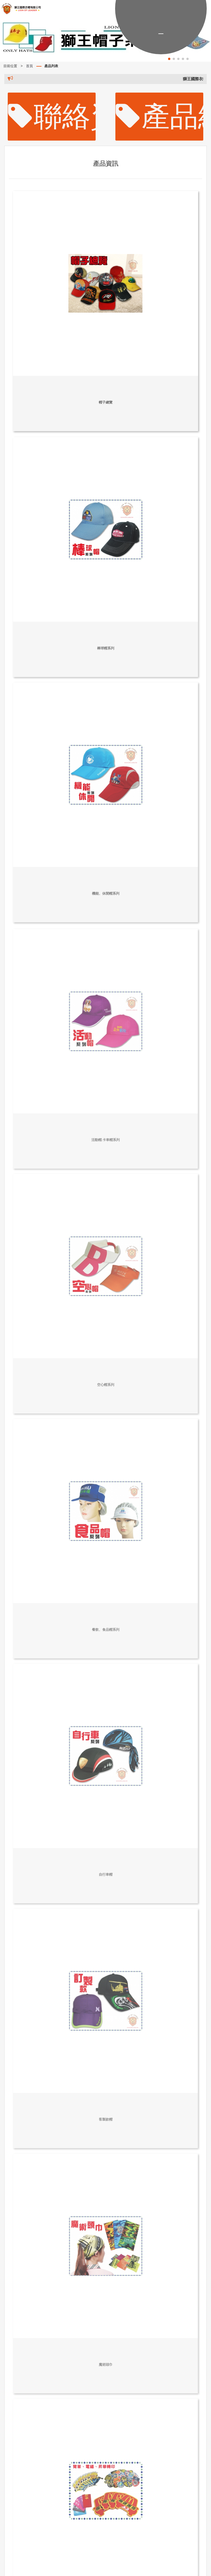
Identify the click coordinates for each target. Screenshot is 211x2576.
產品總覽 (159, 116)
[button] (169, 59)
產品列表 (51, 66)
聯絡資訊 (52, 116)
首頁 (29, 66)
